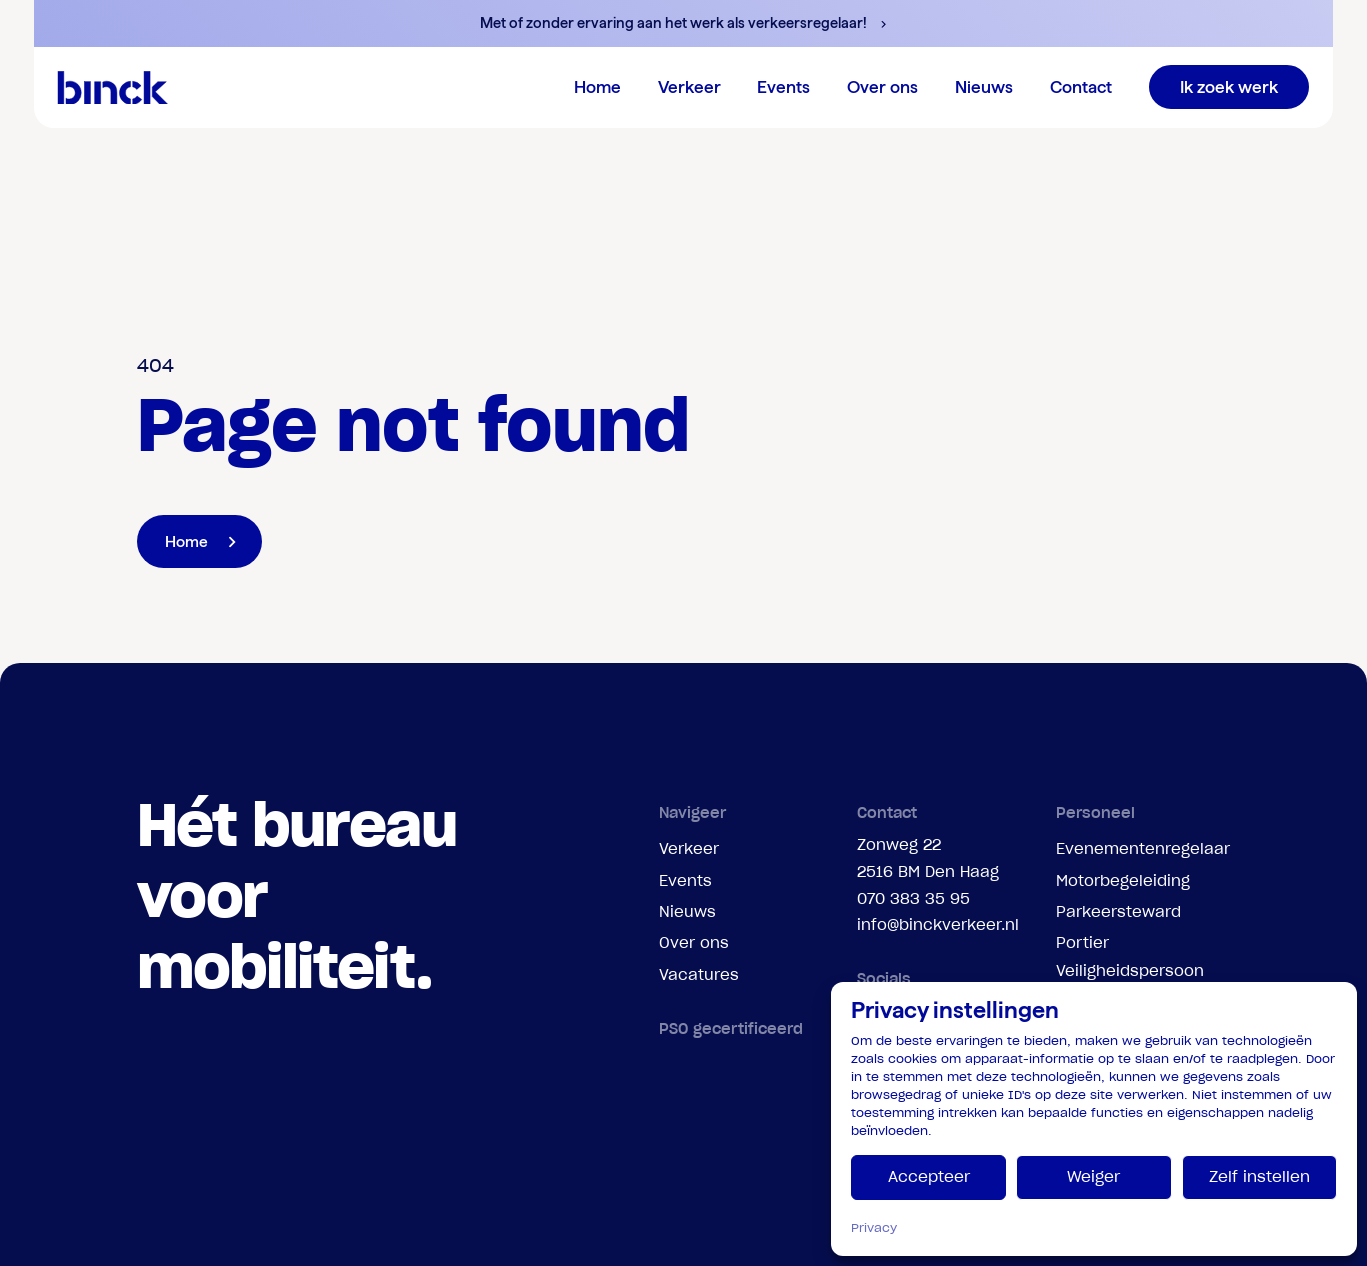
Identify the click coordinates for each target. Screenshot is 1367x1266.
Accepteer (929, 1176)
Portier (1082, 942)
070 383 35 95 (913, 898)
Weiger (1093, 1176)
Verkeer (689, 848)
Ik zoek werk (1229, 86)
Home (597, 86)
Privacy (874, 1227)
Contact (1081, 86)
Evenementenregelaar (1143, 848)
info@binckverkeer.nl (938, 924)
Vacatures (699, 974)
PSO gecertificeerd (731, 1028)
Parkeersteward (1118, 911)
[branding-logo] (113, 87)
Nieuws (984, 86)
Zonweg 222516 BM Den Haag (928, 858)
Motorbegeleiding (1123, 880)
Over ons (694, 942)
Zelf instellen (1259, 1176)
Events (685, 880)
